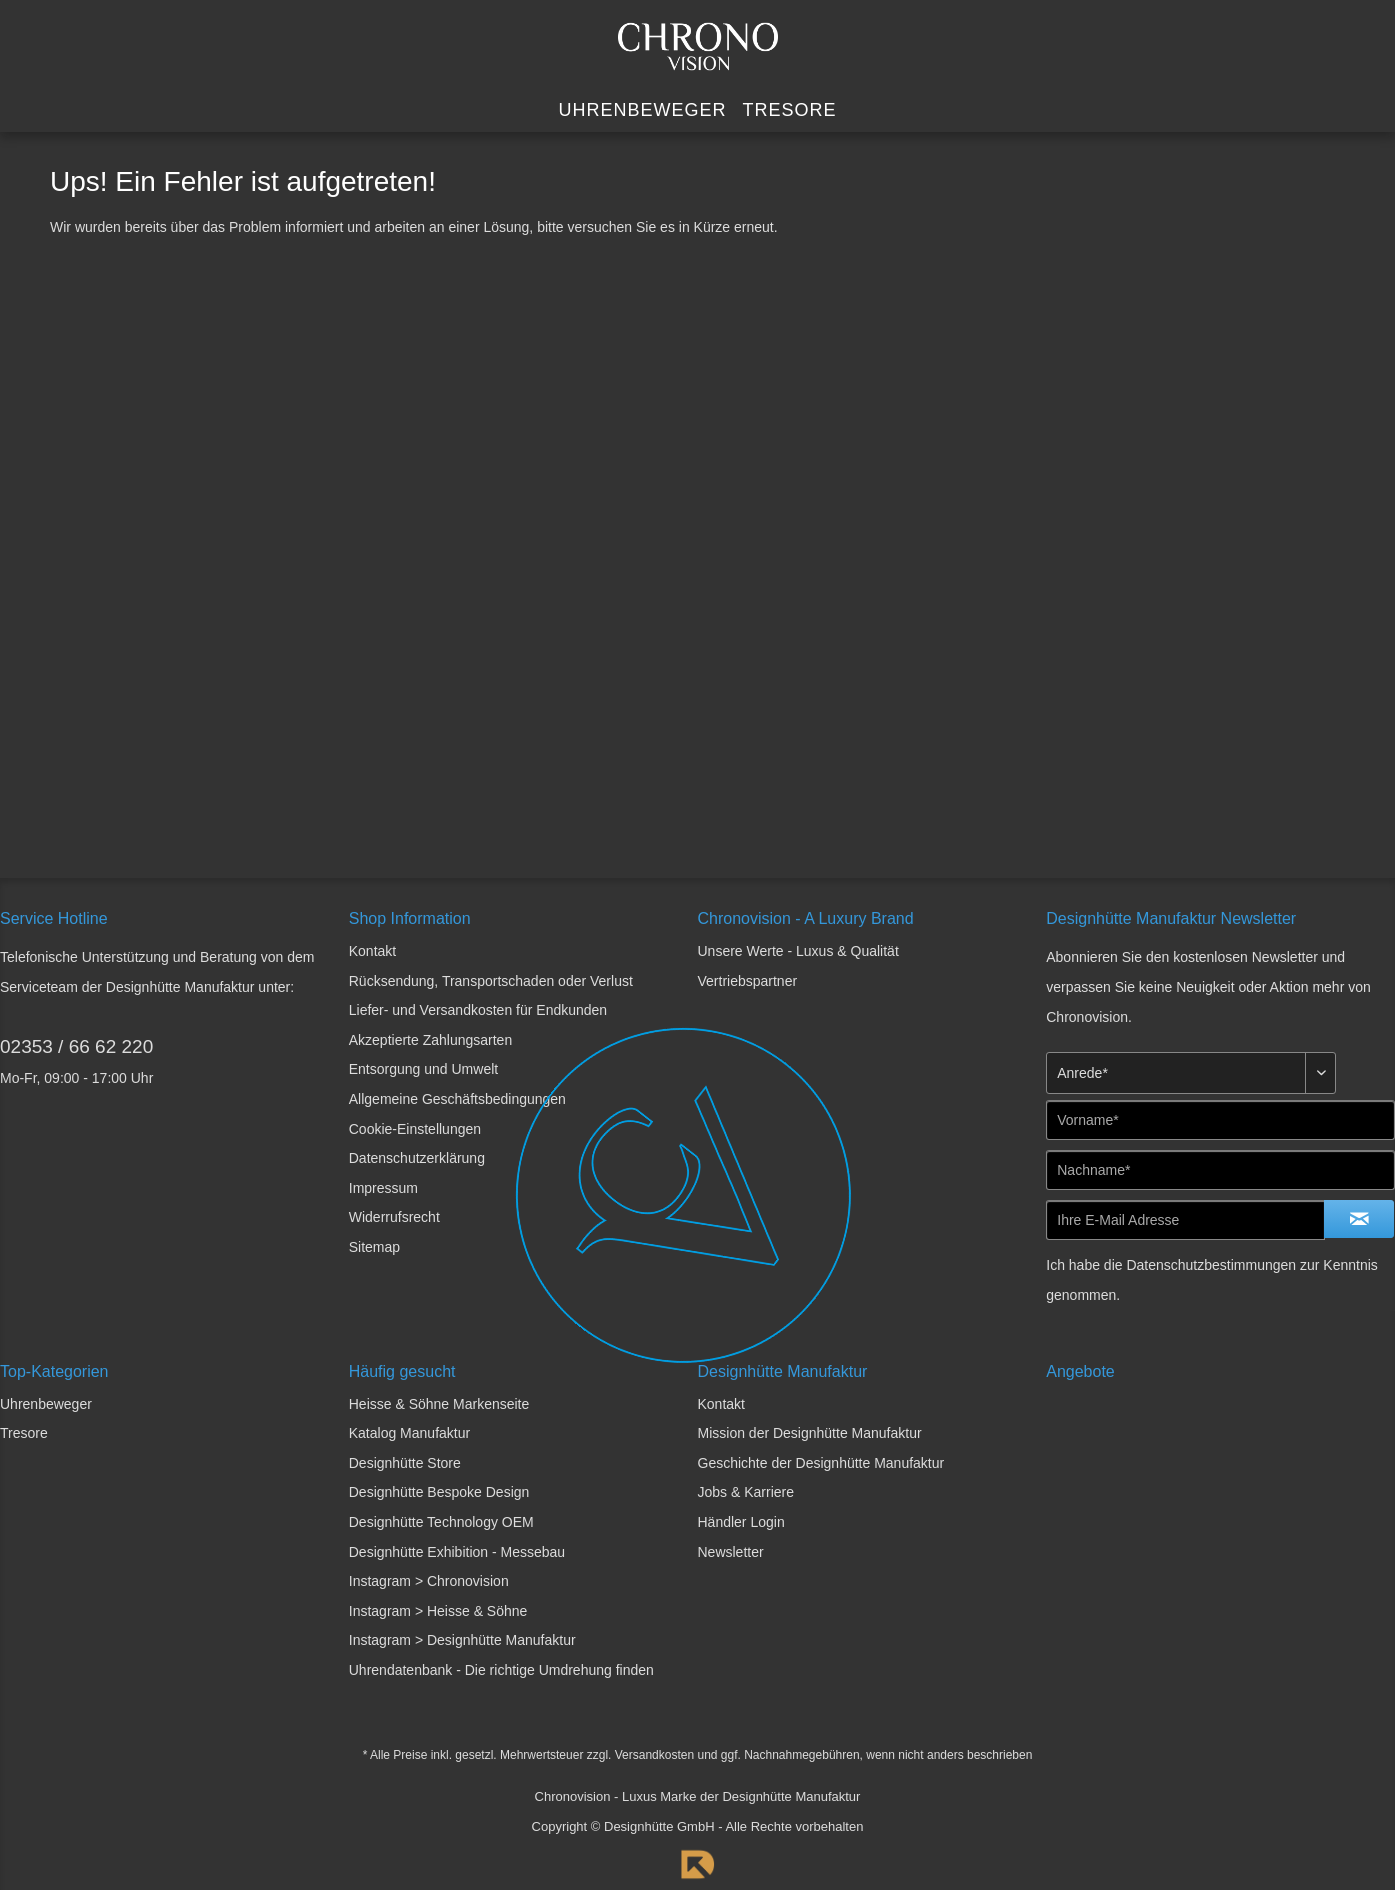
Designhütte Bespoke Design (439, 1492)
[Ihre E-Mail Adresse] (1185, 1220)
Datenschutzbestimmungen (1211, 1265)
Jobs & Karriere (746, 1492)
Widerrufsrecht (394, 1217)
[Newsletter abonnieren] (1359, 1219)
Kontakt (372, 951)
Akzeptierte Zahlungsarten (430, 1040)
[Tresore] (790, 110)
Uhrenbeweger (46, 1404)
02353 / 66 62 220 (76, 1046)
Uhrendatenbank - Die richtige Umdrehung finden (501, 1670)
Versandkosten (654, 1755)
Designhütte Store (405, 1463)
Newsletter (731, 1552)
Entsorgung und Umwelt (423, 1069)
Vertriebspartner (748, 981)
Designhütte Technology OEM (441, 1522)
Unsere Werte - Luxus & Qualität (798, 951)
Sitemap (374, 1247)
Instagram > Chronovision (429, 1581)
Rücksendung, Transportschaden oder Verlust (491, 981)
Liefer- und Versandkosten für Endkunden (478, 1010)
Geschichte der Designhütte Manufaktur (821, 1463)
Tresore (24, 1433)
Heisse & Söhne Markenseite (439, 1404)
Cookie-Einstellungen (415, 1129)
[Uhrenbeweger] (642, 110)
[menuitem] (642, 110)
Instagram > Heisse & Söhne (438, 1611)
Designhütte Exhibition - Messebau (457, 1552)
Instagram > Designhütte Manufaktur (462, 1640)
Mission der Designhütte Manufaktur (810, 1433)
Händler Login (741, 1522)
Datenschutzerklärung (417, 1158)
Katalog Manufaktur (409, 1433)
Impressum (383, 1188)
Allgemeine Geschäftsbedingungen (457, 1099)
